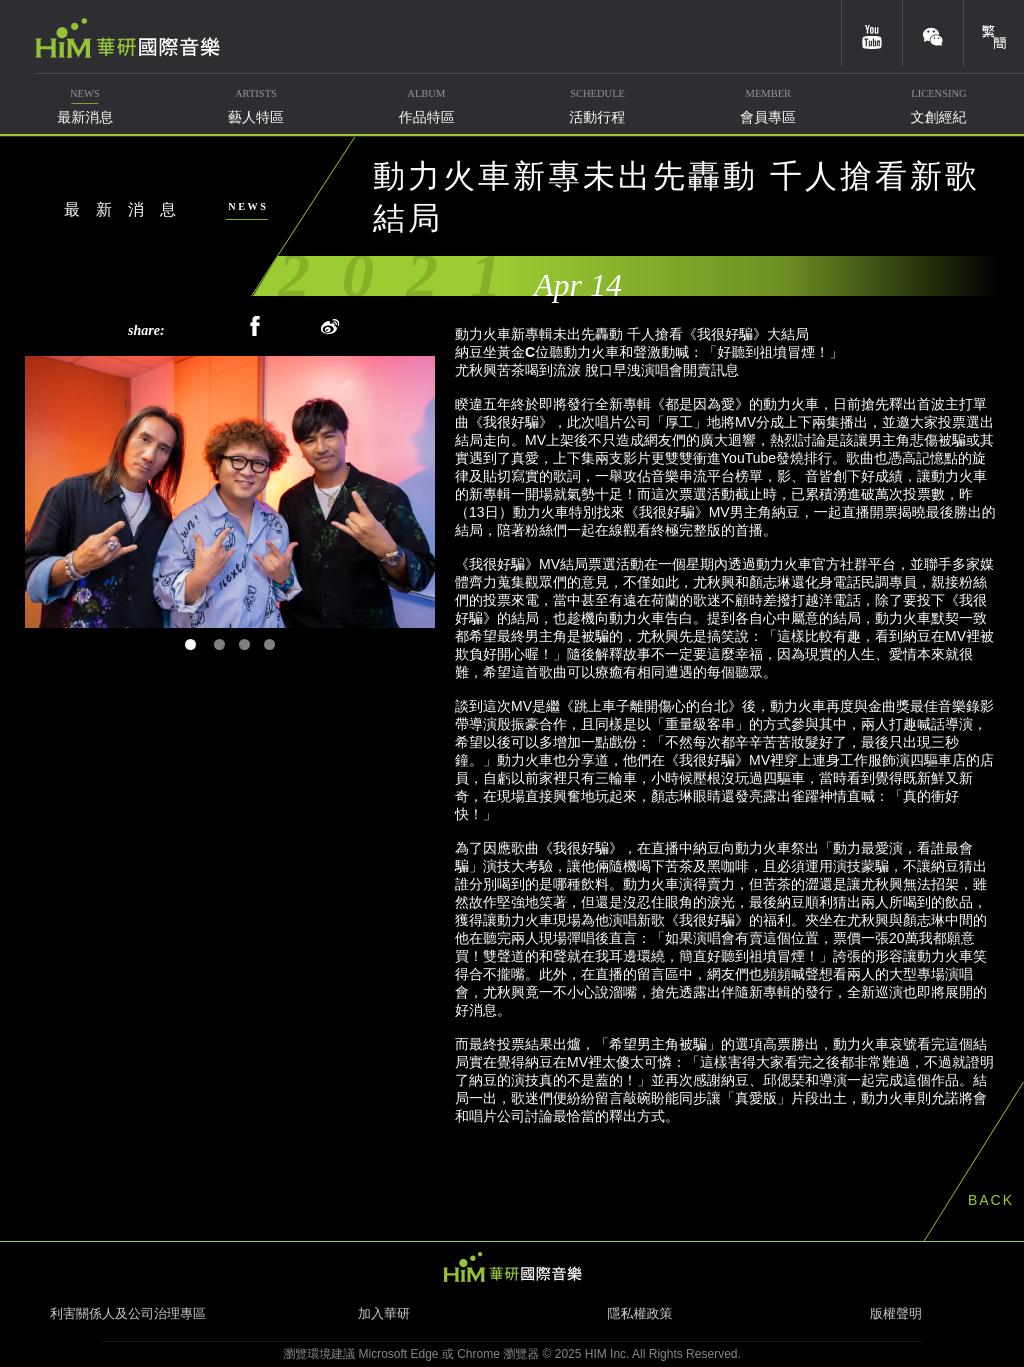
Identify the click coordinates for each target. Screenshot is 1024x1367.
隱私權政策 (640, 1313)
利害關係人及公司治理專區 (128, 1313)
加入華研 (384, 1313)
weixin (933, 33)
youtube (872, 33)
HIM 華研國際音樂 (512, 1267)
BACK (991, 1200)
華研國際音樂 (127, 38)
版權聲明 (896, 1313)
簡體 (994, 33)
